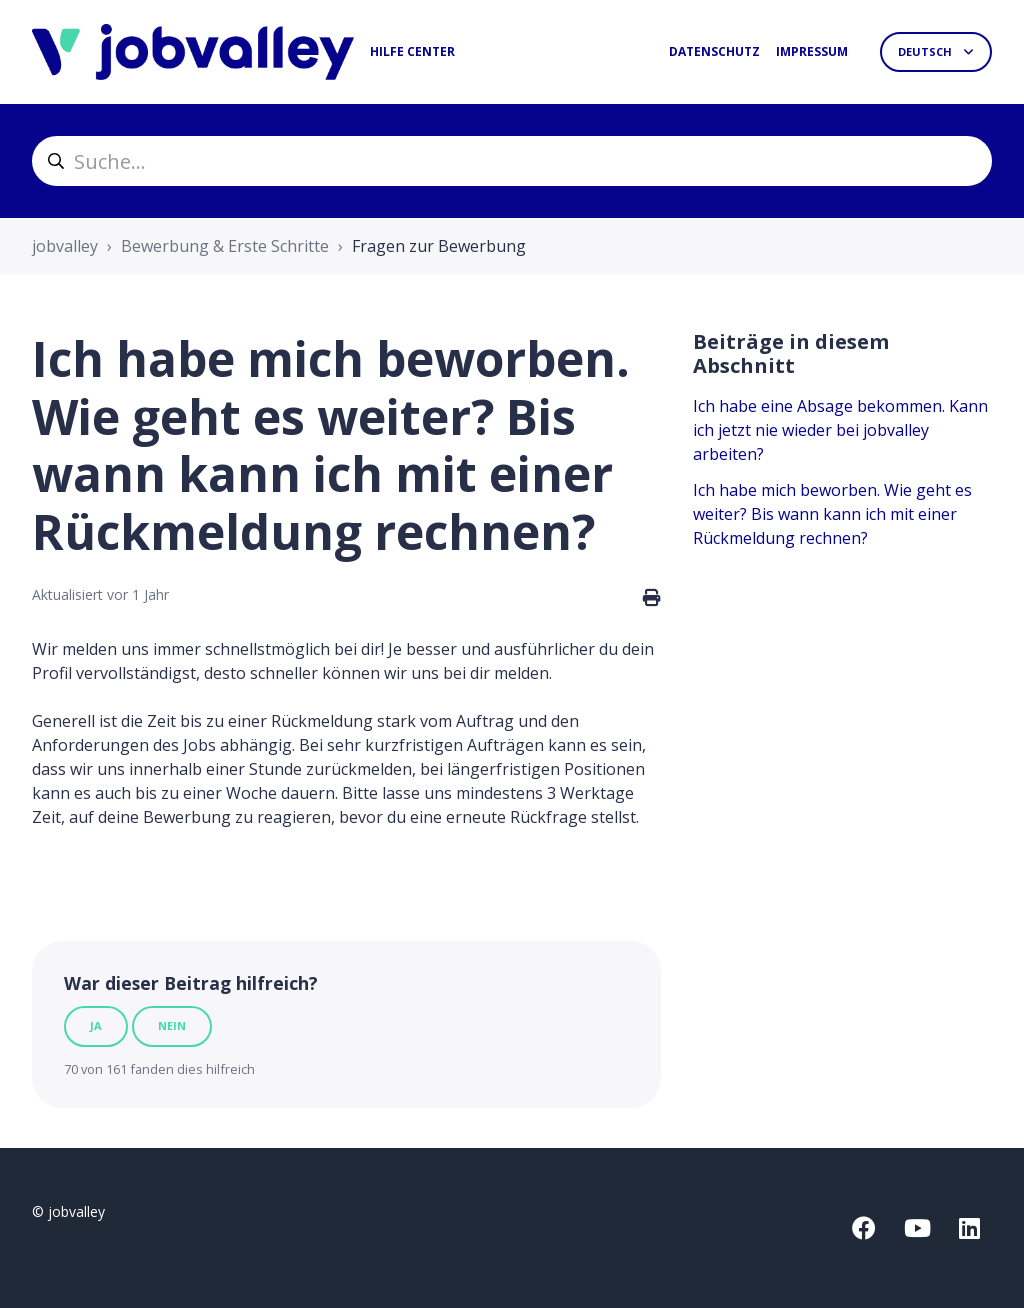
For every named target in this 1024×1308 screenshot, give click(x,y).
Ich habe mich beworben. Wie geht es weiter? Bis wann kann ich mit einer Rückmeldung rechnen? (832, 514)
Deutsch (926, 51)
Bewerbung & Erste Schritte (225, 246)
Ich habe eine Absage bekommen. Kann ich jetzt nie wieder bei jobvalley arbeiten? (840, 430)
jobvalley (65, 246)
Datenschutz (714, 51)
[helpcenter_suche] (512, 161)
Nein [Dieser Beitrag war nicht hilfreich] (172, 1025)
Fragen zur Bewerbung (439, 246)
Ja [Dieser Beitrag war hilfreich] (96, 1025)
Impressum (812, 51)
